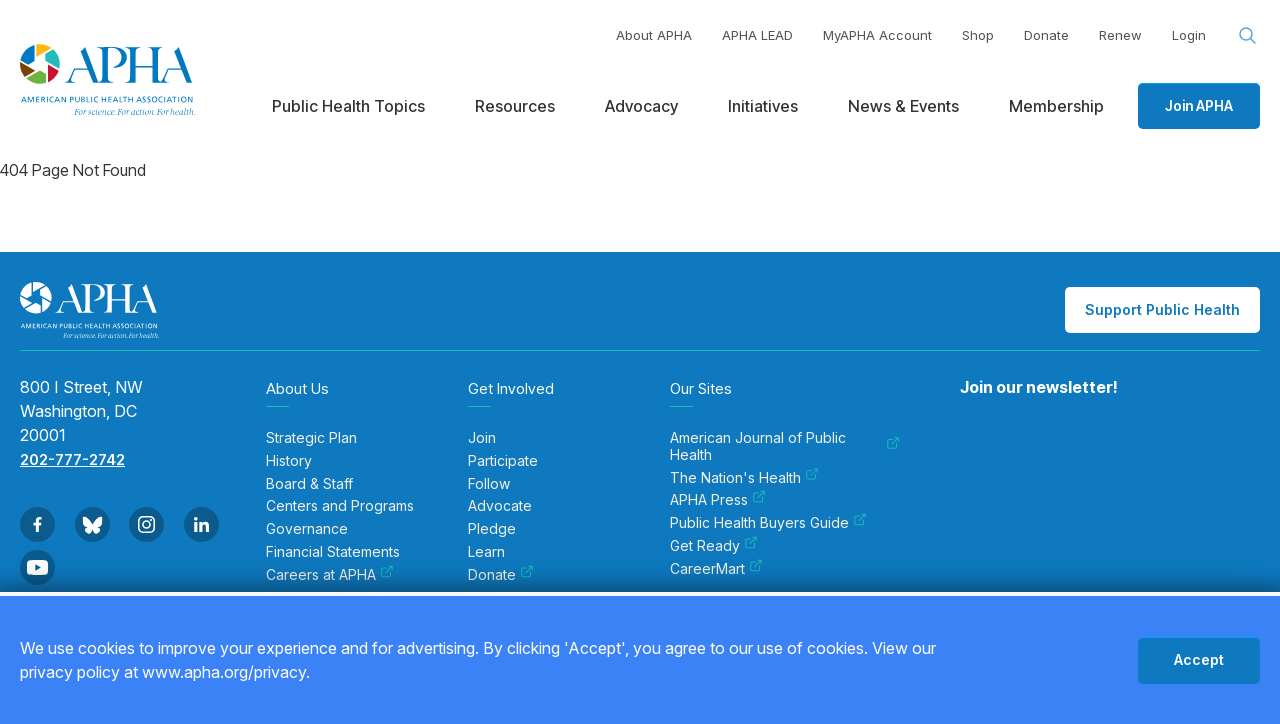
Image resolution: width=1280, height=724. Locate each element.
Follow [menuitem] (489, 484)
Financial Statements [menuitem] (333, 552)
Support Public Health (1162, 309)
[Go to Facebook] (37, 524)
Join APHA (1199, 105)
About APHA (654, 35)
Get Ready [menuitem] (714, 546)
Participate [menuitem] (503, 461)
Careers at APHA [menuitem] (330, 575)
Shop (978, 35)
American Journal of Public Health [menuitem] (785, 446)
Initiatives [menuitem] (763, 106)
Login (1189, 35)
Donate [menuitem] (501, 575)
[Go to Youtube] (37, 567)
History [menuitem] (289, 461)
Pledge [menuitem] (492, 529)
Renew (1120, 35)
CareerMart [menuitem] (716, 569)
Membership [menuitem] (1056, 106)
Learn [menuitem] (486, 552)
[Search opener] (1248, 36)
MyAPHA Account (877, 35)
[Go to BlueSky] (92, 524)
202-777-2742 (72, 459)
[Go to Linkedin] (201, 524)
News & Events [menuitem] (903, 106)
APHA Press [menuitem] (718, 500)
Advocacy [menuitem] (641, 106)
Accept (1199, 659)
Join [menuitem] (482, 438)
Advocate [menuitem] (500, 506)
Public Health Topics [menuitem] (348, 106)
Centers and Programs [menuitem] (340, 506)
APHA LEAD (757, 35)
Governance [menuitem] (307, 529)
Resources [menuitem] (515, 106)
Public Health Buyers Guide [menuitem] (768, 523)
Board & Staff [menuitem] (309, 484)
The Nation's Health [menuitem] (744, 478)
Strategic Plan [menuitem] (311, 438)
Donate (1046, 35)
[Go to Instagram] (146, 524)
